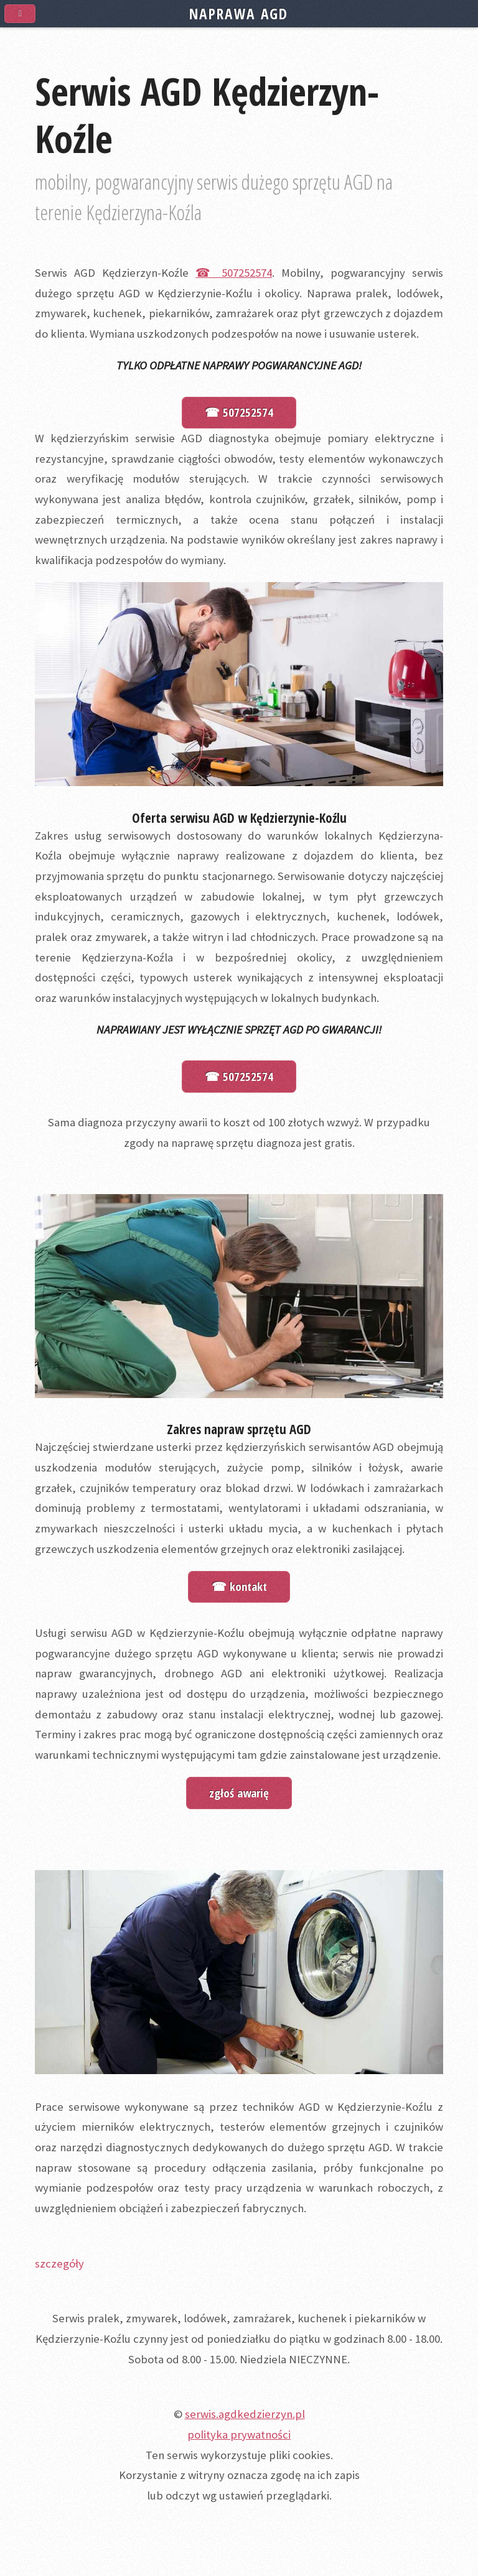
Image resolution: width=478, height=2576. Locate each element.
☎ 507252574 (233, 273)
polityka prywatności (239, 2434)
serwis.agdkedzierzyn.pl (245, 2414)
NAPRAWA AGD (239, 14)
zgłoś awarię (239, 1792)
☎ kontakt (239, 1586)
